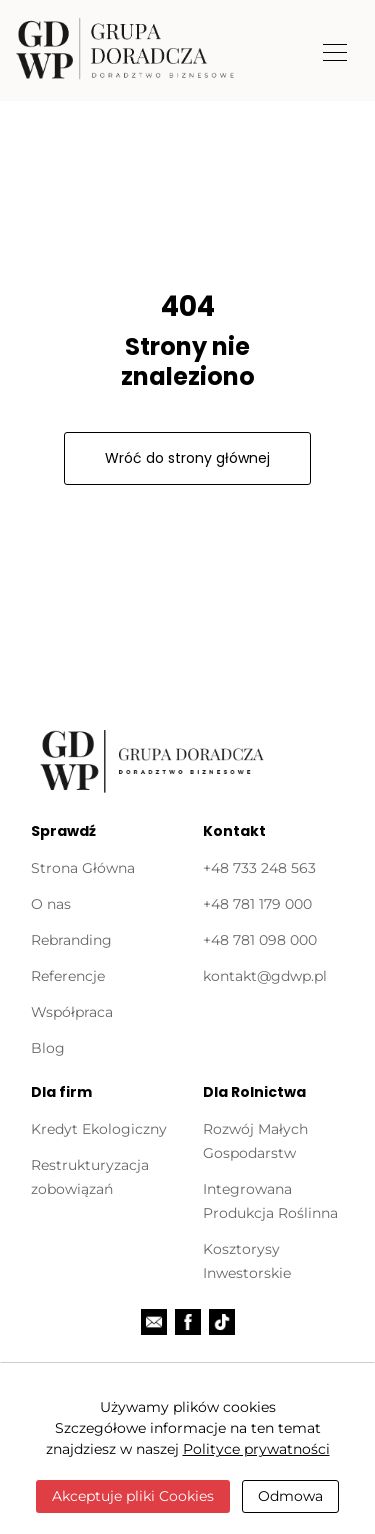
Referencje (68, 976)
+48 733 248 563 (259, 868)
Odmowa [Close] (290, 1496)
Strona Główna (83, 868)
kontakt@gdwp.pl (265, 976)
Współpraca (72, 1012)
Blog (48, 1048)
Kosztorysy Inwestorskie (247, 1261)
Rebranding (71, 940)
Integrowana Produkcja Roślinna (270, 1201)
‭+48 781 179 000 (257, 904)
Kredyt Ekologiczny (99, 1129)
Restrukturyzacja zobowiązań (90, 1177)
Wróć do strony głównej (187, 458)
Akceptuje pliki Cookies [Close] (133, 1496)
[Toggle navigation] (335, 50)
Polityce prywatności (256, 1449)
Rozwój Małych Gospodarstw (255, 1141)
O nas (51, 904)
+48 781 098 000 (260, 940)
